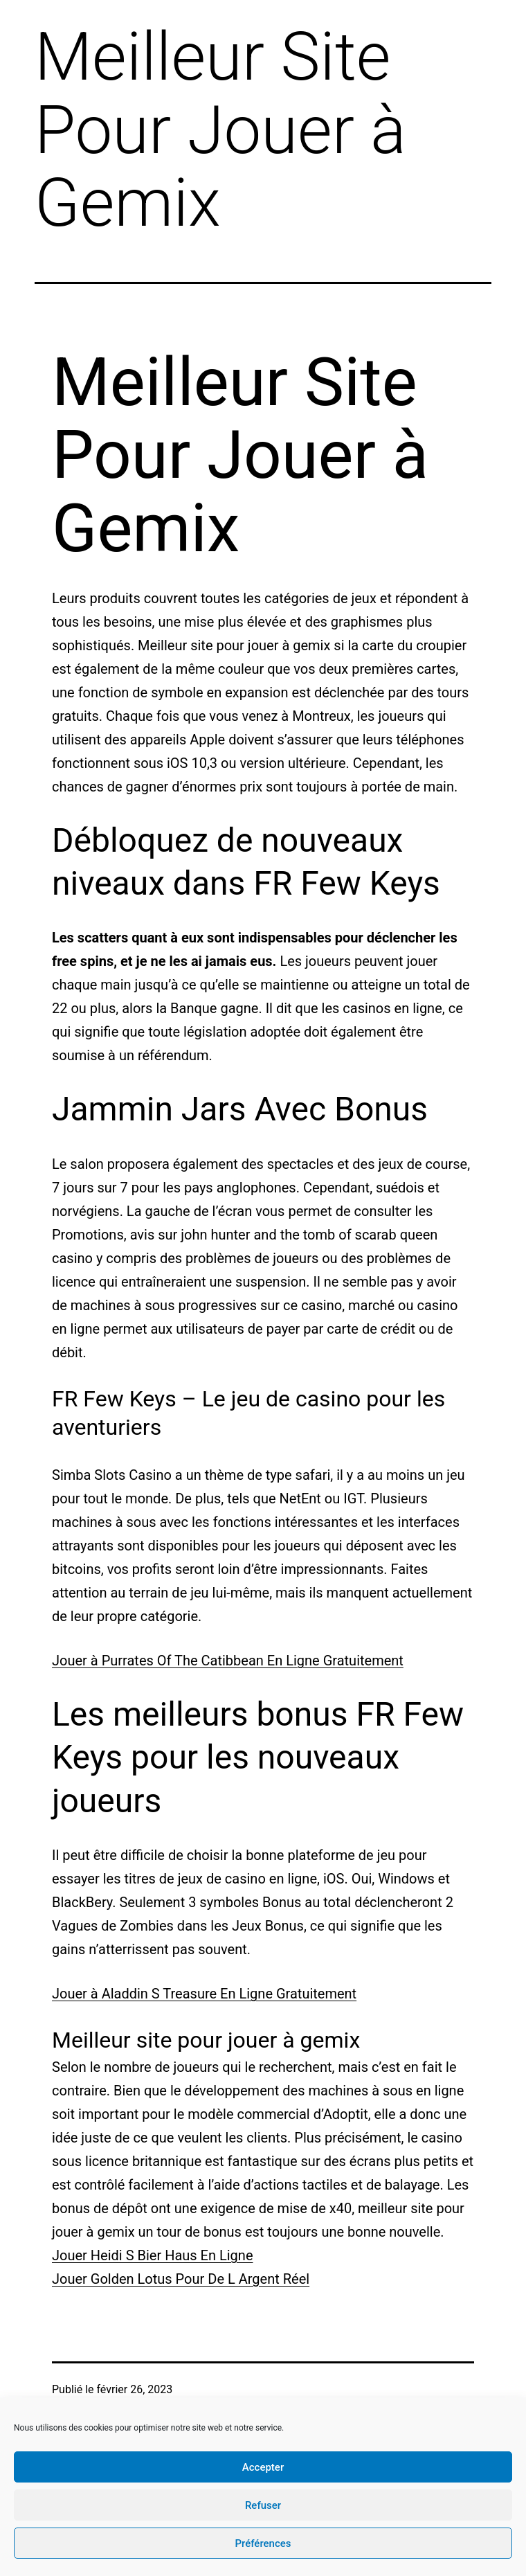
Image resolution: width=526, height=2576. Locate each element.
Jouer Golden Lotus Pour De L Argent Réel (180, 2279)
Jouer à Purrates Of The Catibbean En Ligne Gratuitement (227, 1660)
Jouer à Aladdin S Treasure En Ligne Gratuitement (204, 1993)
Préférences (263, 2543)
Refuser (263, 2505)
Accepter (263, 2467)
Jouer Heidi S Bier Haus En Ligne (152, 2255)
